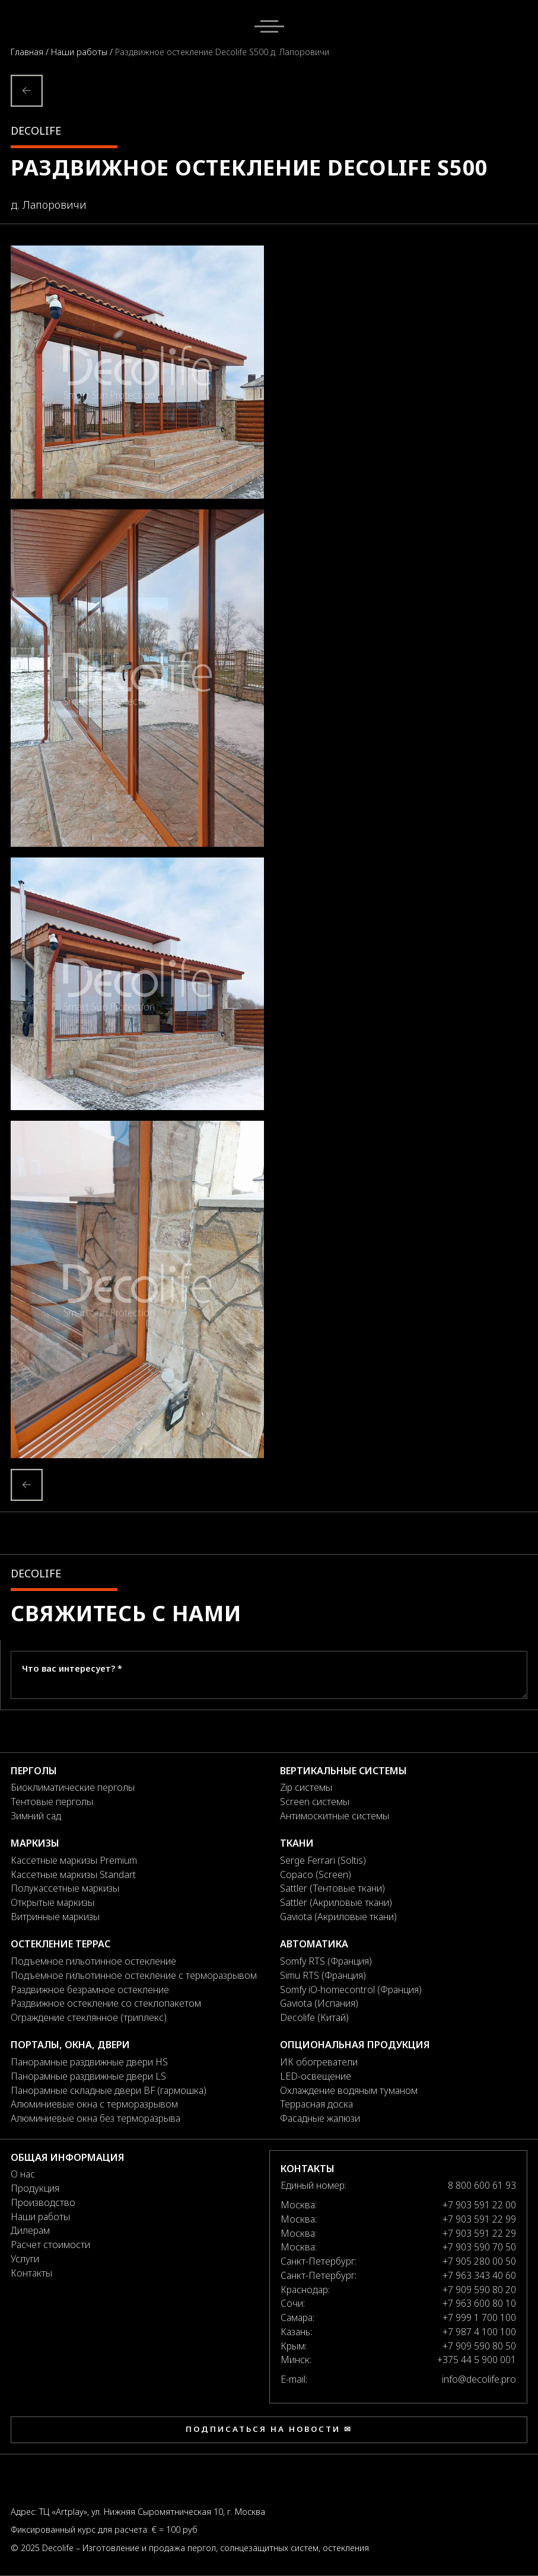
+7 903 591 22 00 (479, 2204)
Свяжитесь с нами (126, 1613)
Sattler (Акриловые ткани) (336, 1902)
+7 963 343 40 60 (479, 2275)
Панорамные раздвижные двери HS (89, 2061)
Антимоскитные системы (334, 1815)
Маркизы (35, 1843)
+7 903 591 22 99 (479, 2219)
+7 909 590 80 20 (479, 2289)
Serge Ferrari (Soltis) (323, 1860)
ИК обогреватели (319, 2061)
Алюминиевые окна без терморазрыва (95, 2118)
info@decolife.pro (479, 2379)
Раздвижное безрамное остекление (90, 1989)
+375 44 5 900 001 (476, 2359)
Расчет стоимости (50, 2244)
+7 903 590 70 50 (479, 2246)
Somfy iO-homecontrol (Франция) (351, 1989)
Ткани (297, 1843)
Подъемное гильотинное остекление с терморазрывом (134, 1975)
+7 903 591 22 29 (479, 2233)
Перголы (34, 1770)
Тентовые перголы (52, 1801)
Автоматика (314, 1943)
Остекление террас (60, 1943)
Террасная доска (316, 2103)
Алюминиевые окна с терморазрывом (94, 2103)
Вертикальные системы (343, 1770)
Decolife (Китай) (314, 2017)
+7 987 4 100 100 (479, 2331)
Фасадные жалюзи (320, 2118)
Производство (43, 2202)
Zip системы (306, 1787)
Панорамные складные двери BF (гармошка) (108, 2090)
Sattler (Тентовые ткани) (332, 1888)
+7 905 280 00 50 (479, 2261)
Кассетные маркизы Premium (74, 1860)
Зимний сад (36, 1815)
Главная (28, 52)
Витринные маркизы (55, 1916)
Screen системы (314, 1801)
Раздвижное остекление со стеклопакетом (106, 2003)
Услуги (25, 2258)
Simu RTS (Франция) (323, 1975)
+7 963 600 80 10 (479, 2303)
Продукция (35, 2188)
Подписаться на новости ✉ (269, 2429)
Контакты (31, 2272)
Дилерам (30, 2230)
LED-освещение (315, 2076)
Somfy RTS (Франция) (326, 1961)
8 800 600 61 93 (482, 2185)
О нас (23, 2173)
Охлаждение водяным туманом (349, 2090)
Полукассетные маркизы (65, 1888)
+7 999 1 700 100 (479, 2317)
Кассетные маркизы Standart (73, 1874)
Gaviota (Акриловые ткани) (338, 1916)
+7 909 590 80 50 (479, 2345)
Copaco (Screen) (315, 1874)
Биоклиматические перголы (73, 1787)
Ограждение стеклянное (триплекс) (89, 2017)
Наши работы (80, 52)
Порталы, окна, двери (70, 2044)
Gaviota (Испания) (319, 2003)
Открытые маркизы (52, 1902)
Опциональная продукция (355, 2044)
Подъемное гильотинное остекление (93, 1961)
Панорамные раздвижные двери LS (88, 2076)
